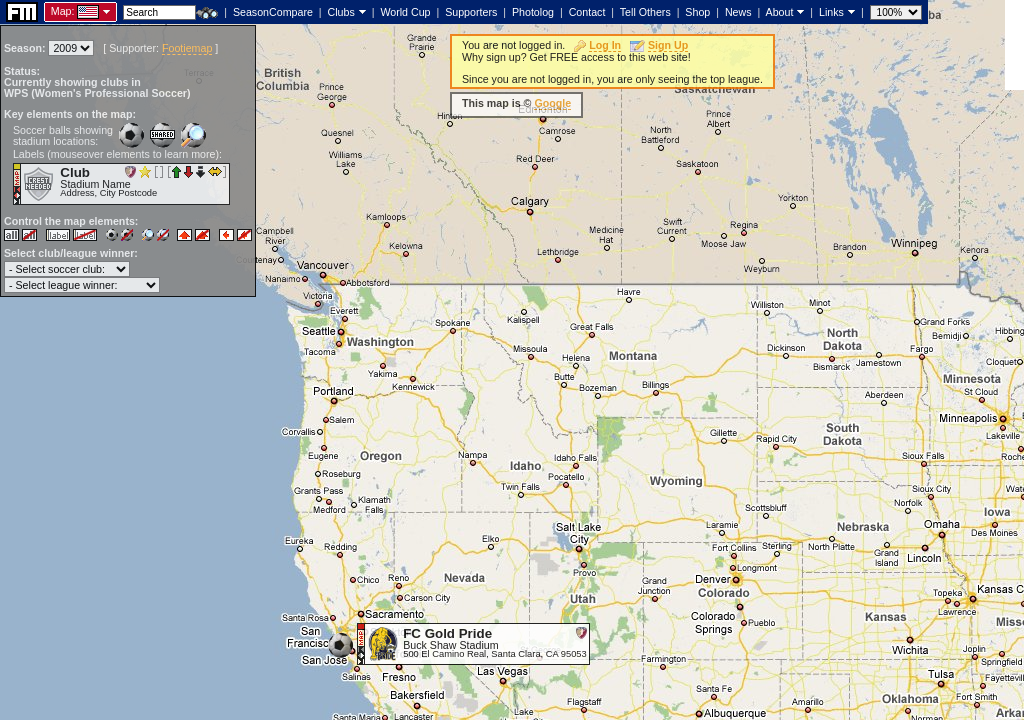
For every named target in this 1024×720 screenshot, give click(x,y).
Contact (587, 12)
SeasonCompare (273, 12)
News (738, 12)
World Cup (405, 12)
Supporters (471, 12)
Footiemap (187, 48)
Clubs (341, 12)
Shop (697, 12)
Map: (63, 11)
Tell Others (645, 12)
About (780, 12)
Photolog (533, 12)
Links (831, 12)
